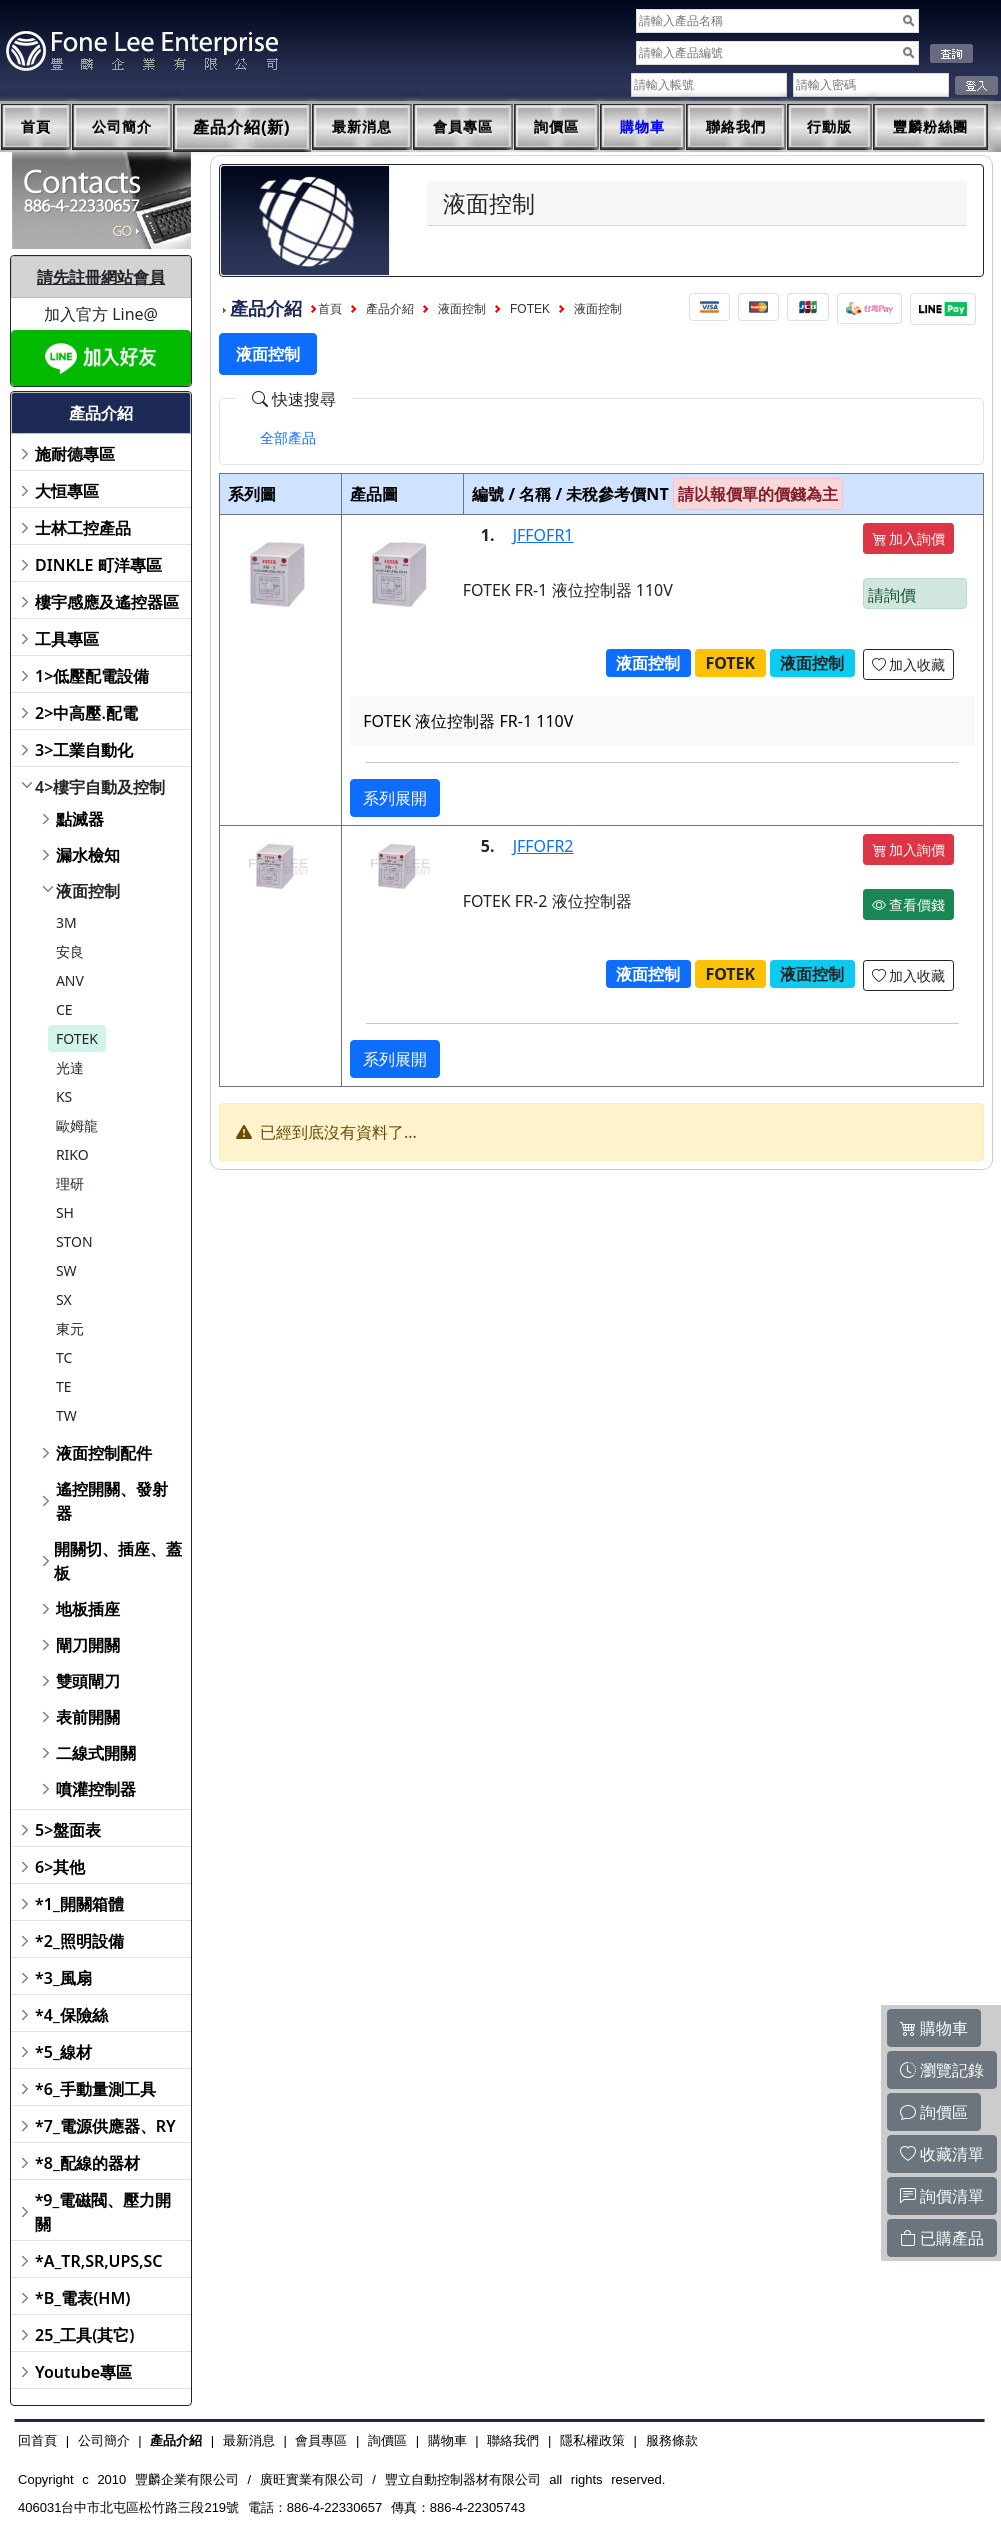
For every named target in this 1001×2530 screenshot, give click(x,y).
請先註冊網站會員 (101, 277)
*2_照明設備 (79, 1941)
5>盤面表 (68, 1830)
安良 (70, 951)
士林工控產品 (83, 528)
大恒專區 (67, 491)
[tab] (288, 438)
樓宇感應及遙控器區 (107, 602)
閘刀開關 (88, 1645)
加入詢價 (909, 538)
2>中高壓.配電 (86, 713)
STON (74, 1241)
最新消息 (362, 127)
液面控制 (88, 891)
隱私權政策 (592, 2440)
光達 (70, 1067)
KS (64, 1096)
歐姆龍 (77, 1125)
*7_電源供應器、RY (105, 2126)
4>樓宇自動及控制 (100, 787)
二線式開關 (96, 1753)
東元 (70, 1328)
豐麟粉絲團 (930, 127)
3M (66, 922)
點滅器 (80, 819)
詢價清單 (942, 2196)
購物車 (642, 127)
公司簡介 (122, 127)
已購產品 (942, 2238)
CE (64, 1009)
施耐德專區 (75, 454)
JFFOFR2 (543, 846)
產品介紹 (390, 309)
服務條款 (672, 2440)
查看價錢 (909, 904)
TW (66, 1415)
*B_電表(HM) (82, 2298)
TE (64, 1386)
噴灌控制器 (96, 1789)
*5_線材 (63, 2052)
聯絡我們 (736, 127)
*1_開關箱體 (79, 1904)
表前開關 (88, 1717)
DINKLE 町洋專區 (98, 565)
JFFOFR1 (543, 535)
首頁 (36, 127)
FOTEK (77, 1038)
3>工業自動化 (84, 750)
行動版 (829, 127)
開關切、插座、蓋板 (118, 1561)
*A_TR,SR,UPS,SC (98, 2261)
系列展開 (395, 798)
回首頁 (37, 2440)
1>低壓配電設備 (92, 676)
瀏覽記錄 (942, 2070)
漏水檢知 (88, 855)
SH (65, 1212)
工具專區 (67, 639)
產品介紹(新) (242, 127)
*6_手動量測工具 (95, 2089)
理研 (70, 1183)
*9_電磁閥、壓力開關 (103, 2212)
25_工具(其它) (84, 2335)
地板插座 (88, 1609)
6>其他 (60, 1867)
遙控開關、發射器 (112, 1501)
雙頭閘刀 (88, 1681)
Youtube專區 (83, 2372)
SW (66, 1270)
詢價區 (556, 127)
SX (64, 1299)
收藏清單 (942, 2154)
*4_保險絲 (71, 2015)
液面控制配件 (104, 1453)
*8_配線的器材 (87, 2163)
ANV (70, 980)
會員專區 (463, 127)
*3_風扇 (63, 1978)
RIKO (72, 1154)
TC (64, 1357)
